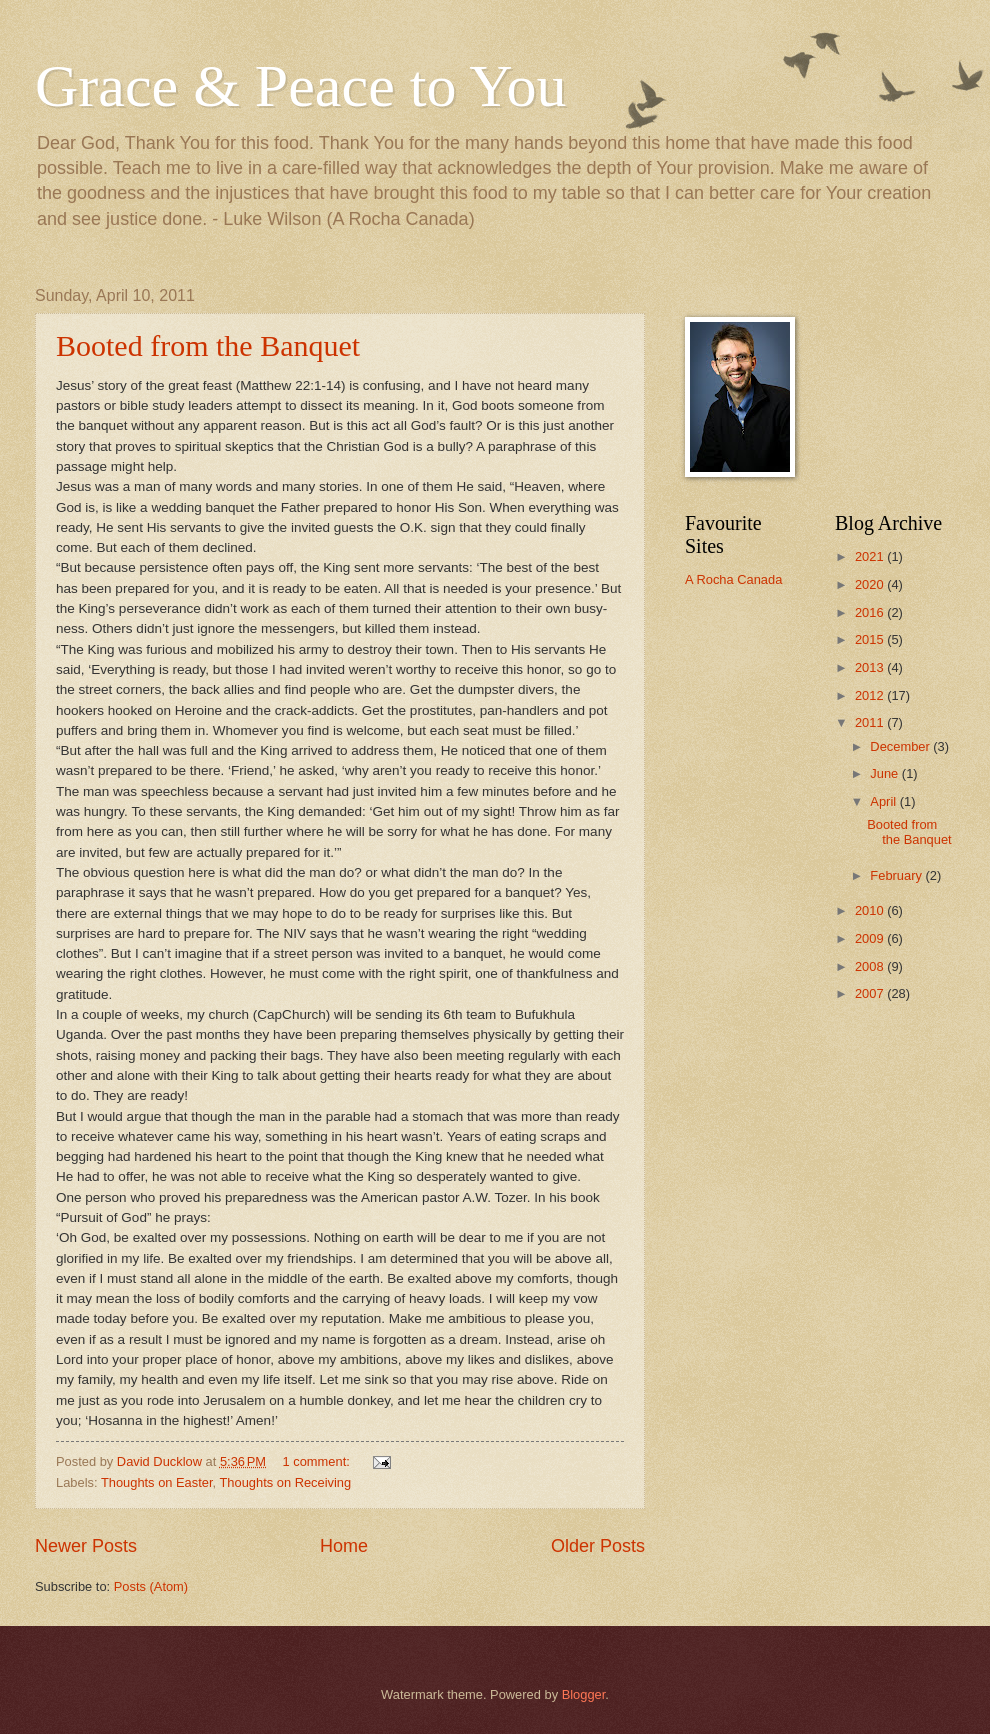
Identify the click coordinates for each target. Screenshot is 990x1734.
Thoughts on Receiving (285, 1482)
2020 (871, 584)
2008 (871, 966)
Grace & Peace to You (301, 86)
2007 (871, 993)
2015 (871, 639)
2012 (871, 695)
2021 (871, 556)
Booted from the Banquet (208, 345)
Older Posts (598, 1546)
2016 (871, 612)
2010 (871, 910)
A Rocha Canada (733, 579)
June (886, 773)
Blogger (584, 1694)
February (897, 875)
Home (344, 1546)
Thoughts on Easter (157, 1482)
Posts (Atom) (151, 1586)
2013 (871, 667)
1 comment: (318, 1461)
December (901, 746)
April (884, 801)
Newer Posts (86, 1546)
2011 (871, 722)
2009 (871, 938)
